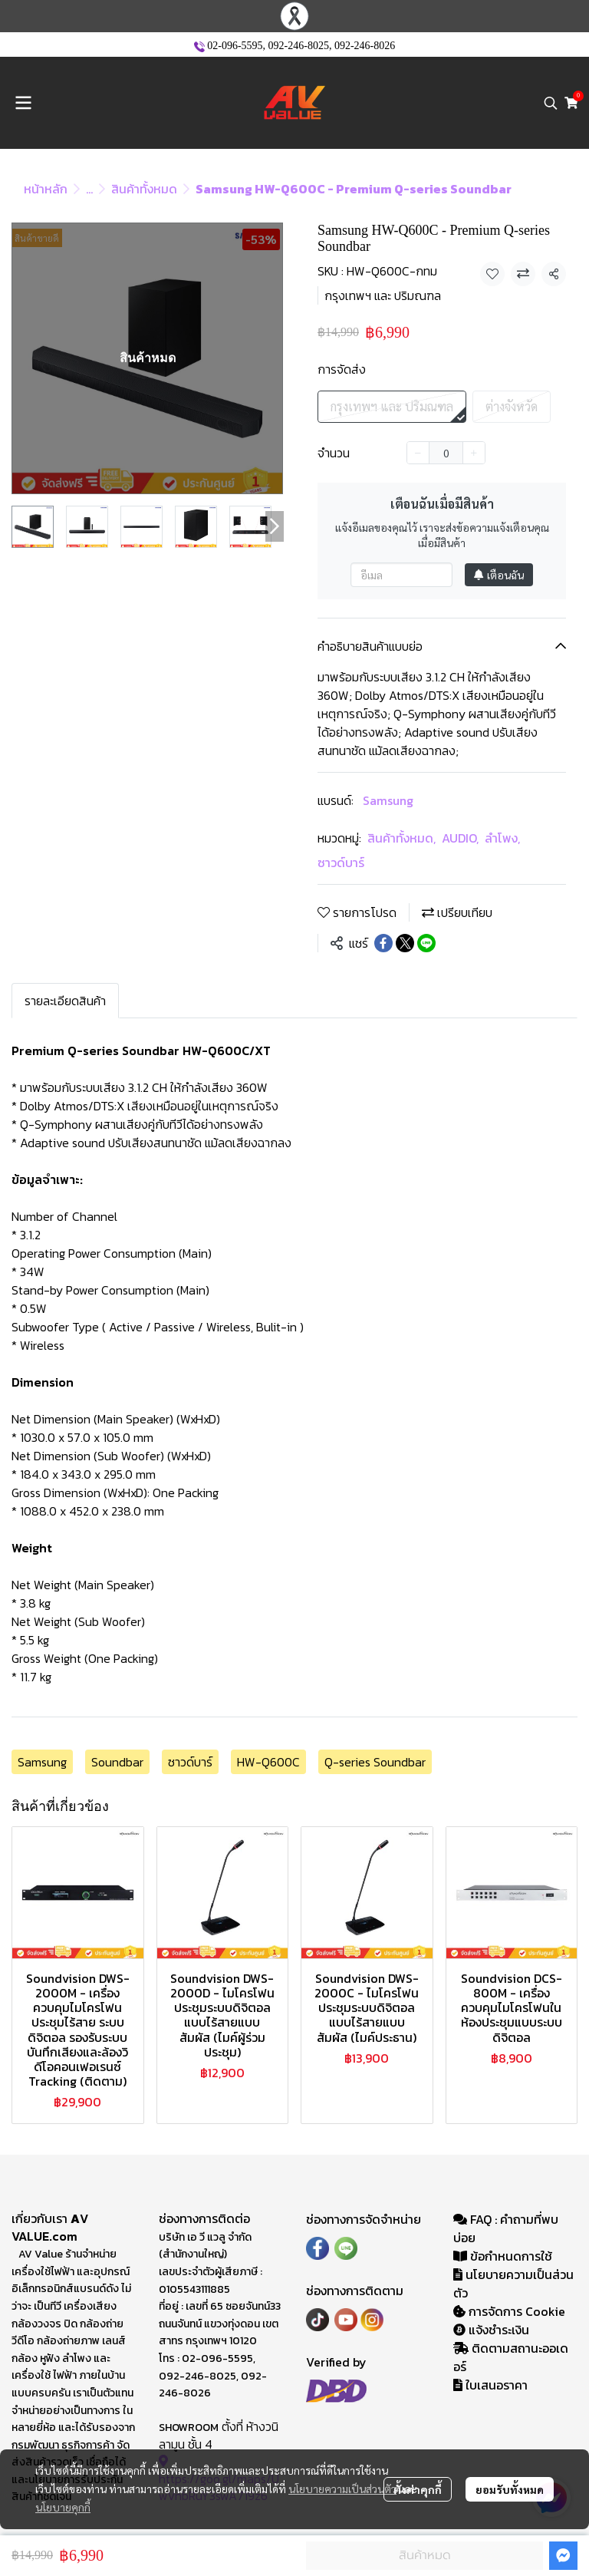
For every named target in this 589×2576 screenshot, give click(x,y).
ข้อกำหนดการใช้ (502, 2256)
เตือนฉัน (499, 575)
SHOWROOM (189, 2427)
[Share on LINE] (426, 943)
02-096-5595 (234, 45)
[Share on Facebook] (383, 943)
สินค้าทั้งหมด (144, 189)
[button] (550, 103)
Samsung (388, 800)
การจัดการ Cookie (509, 2311)
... (89, 189)
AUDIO (460, 838)
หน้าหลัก (45, 189)
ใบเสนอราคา (490, 2385)
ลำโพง (502, 838)
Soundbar (117, 1762)
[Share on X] (405, 943)
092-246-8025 (298, 45)
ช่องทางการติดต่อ (204, 2218)
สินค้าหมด (425, 2555)
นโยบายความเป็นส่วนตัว (342, 2488)
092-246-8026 (364, 45)
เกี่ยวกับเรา (41, 2218)
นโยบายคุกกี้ (62, 2507)
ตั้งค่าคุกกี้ (417, 2489)
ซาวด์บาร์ (341, 862)
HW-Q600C (268, 1762)
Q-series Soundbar (375, 1762)
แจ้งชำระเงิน (491, 2329)
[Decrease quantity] (418, 452)
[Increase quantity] (474, 452)
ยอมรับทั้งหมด (509, 2489)
